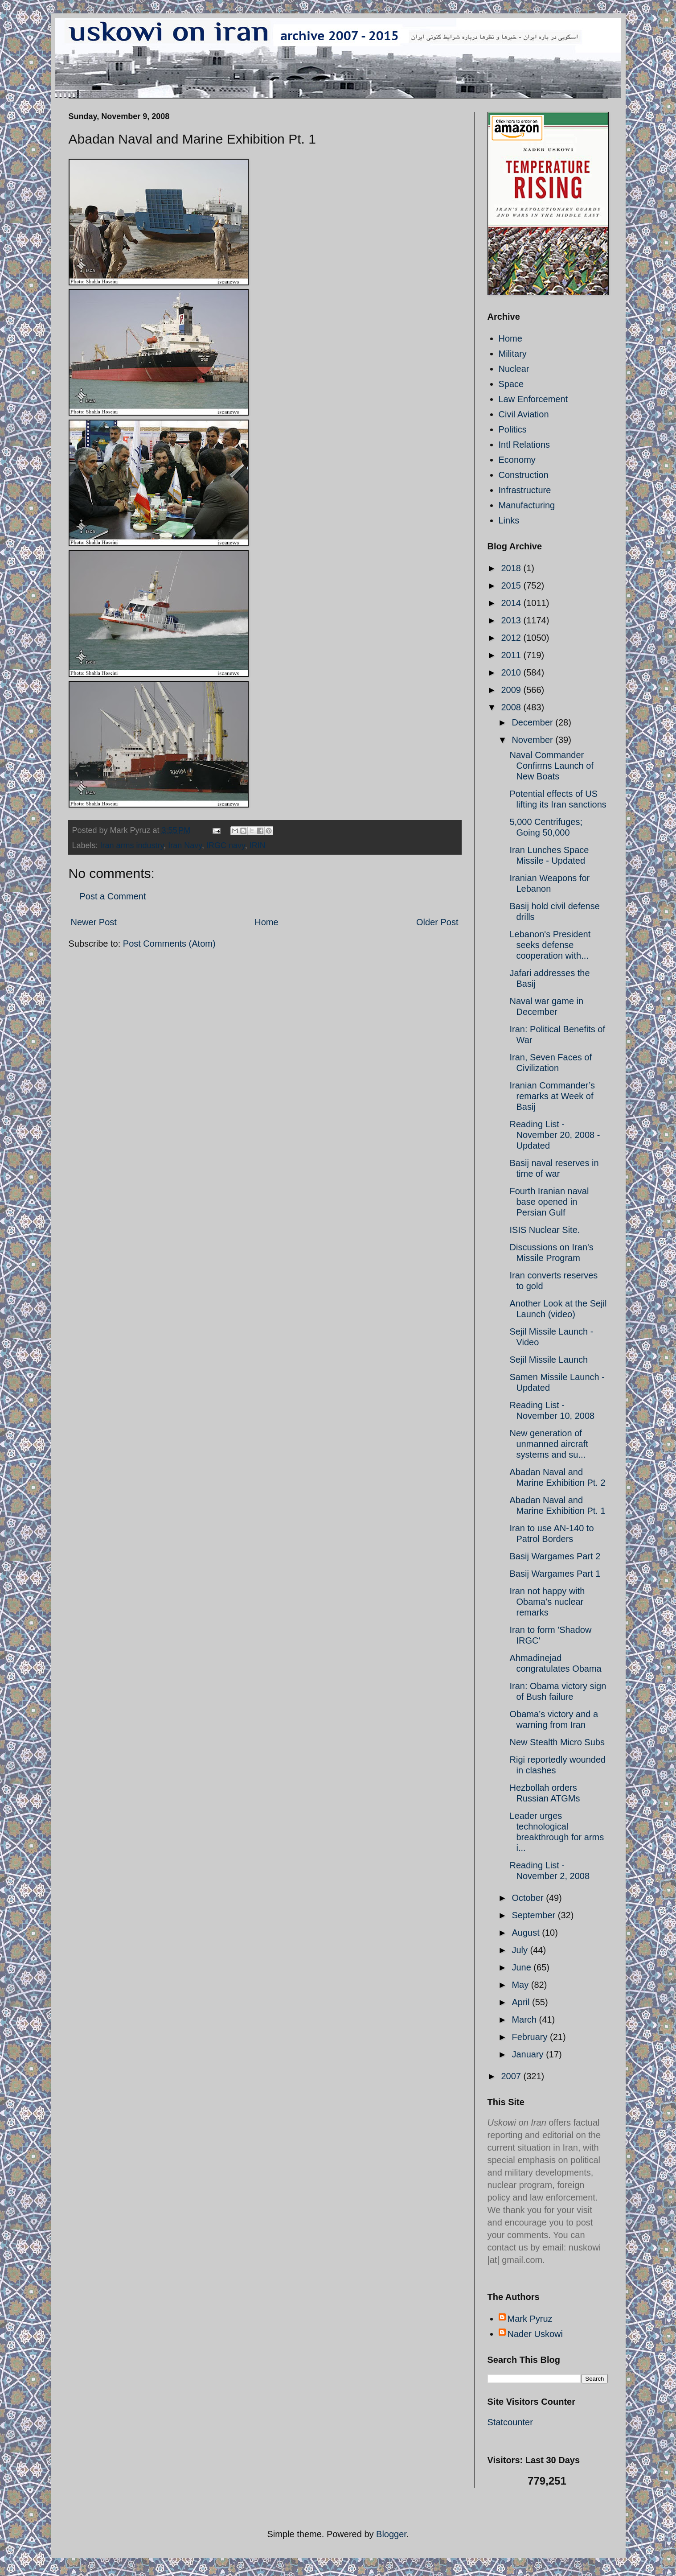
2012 (512, 638)
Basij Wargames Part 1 (555, 1574)
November (533, 740)
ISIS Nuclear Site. (545, 1230)
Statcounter (510, 2422)
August (527, 1932)
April (522, 2002)
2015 (512, 585)
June (522, 1967)
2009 (512, 690)
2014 (512, 603)
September (534, 1915)
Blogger (391, 2534)
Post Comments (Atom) (169, 943)
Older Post (437, 922)
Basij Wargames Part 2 (555, 1556)
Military (513, 354)
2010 (512, 672)
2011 (512, 655)
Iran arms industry (132, 845)
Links (509, 520)
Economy (517, 460)
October (529, 1898)
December (533, 722)
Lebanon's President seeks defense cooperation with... (550, 944)
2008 (512, 707)
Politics (513, 429)
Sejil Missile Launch (549, 1359)
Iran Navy (185, 845)
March (525, 2019)
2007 (512, 2076)
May (521, 1985)
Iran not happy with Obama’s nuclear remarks (547, 1601)
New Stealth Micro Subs (557, 1742)
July (521, 1950)
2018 (512, 568)
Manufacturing (527, 505)
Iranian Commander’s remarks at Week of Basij (552, 1096)
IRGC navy (225, 845)
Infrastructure (525, 490)
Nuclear (514, 369)
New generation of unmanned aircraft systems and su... (549, 1443)
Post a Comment (113, 896)
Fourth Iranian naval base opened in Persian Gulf (549, 1201)
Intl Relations (524, 444)
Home (266, 922)
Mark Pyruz (530, 2319)
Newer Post (94, 922)
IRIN (258, 845)
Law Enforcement (533, 399)
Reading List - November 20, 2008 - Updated (555, 1134)
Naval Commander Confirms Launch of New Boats (552, 765)
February (531, 2037)
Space (511, 384)
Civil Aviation (524, 414)
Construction (524, 475)
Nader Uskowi (535, 2334)
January (529, 2054)
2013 (512, 620)
